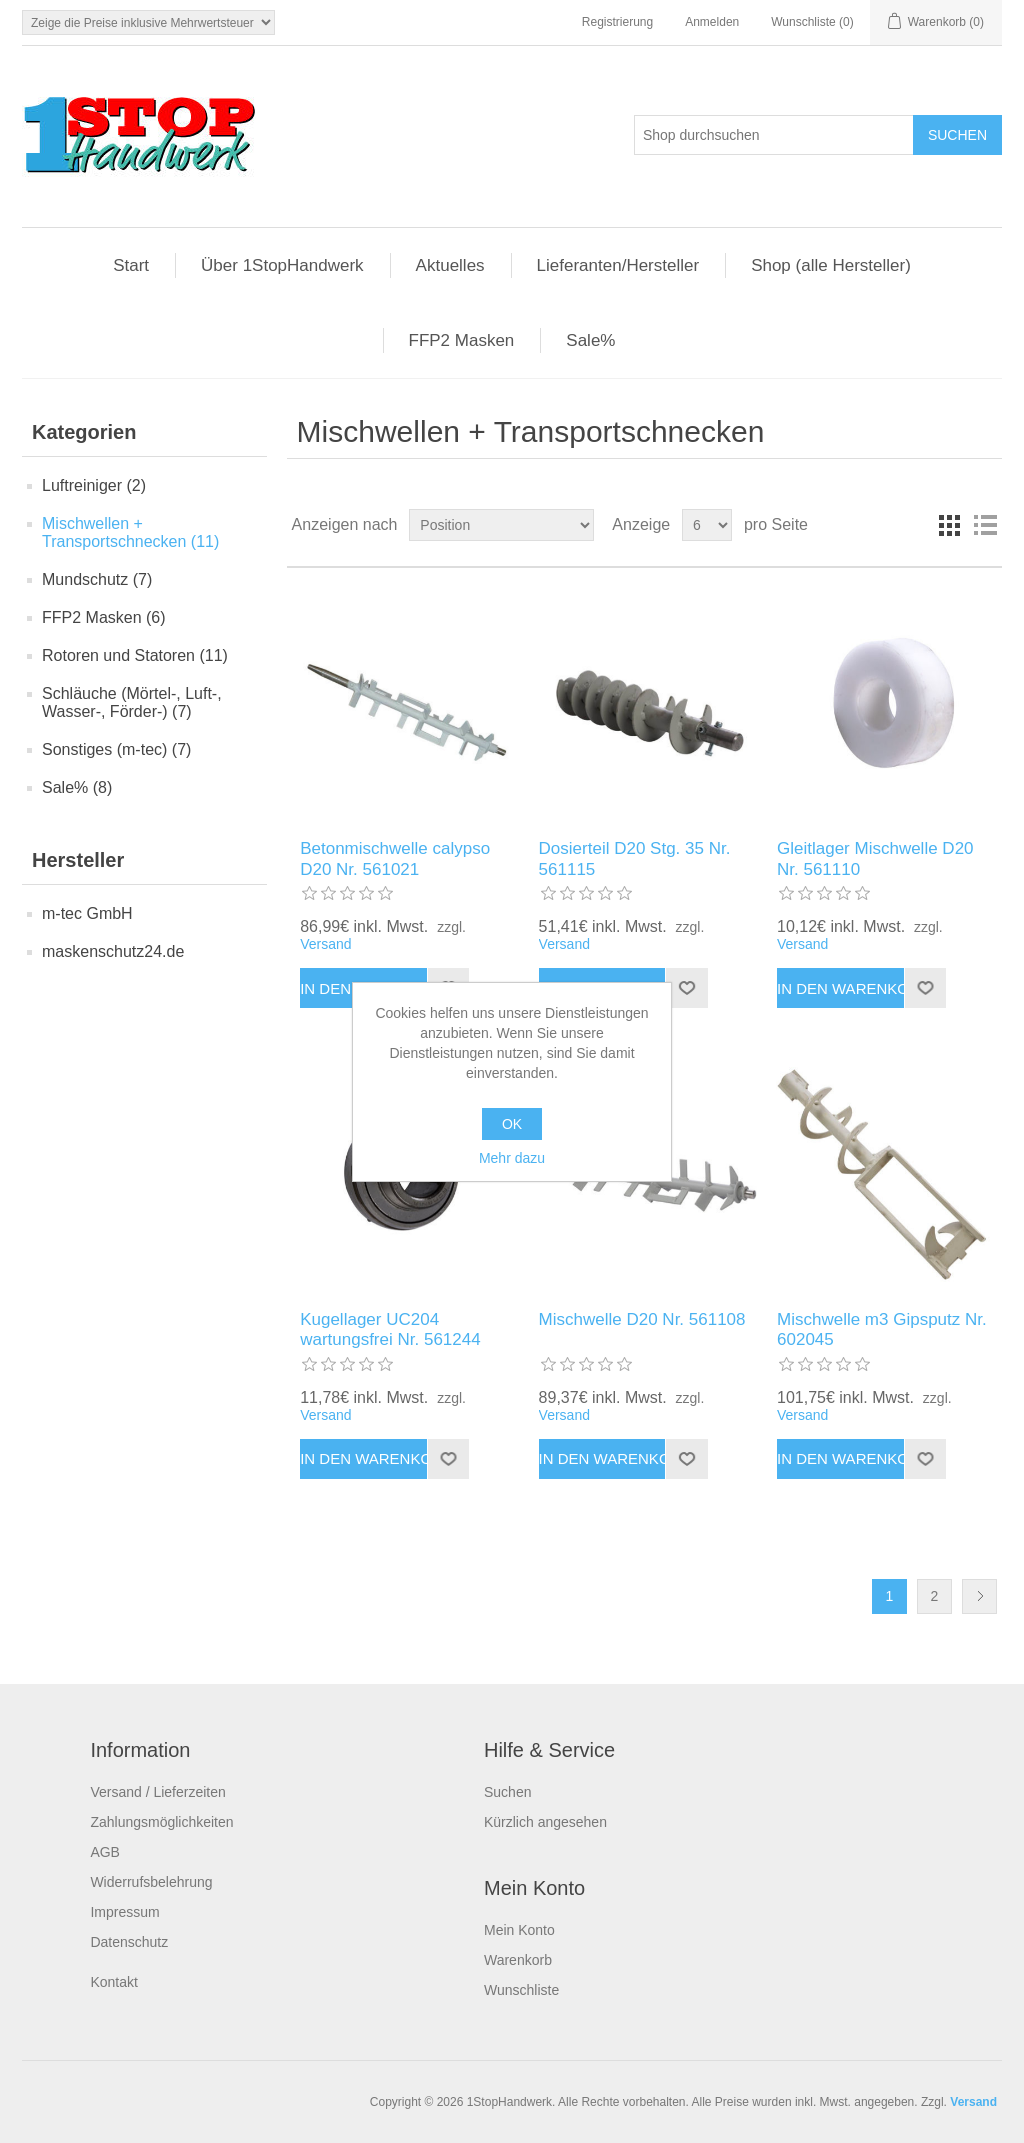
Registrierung (617, 22)
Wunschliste (521, 1990)
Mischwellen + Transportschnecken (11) (130, 532)
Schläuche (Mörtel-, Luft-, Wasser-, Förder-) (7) (132, 702)
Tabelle (949, 525)
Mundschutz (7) (97, 579)
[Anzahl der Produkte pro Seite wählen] (707, 525)
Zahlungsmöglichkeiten (161, 1822)
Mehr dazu (512, 1158)
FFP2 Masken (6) (104, 617)
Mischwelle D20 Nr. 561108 (642, 1319)
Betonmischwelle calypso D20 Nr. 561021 (395, 858)
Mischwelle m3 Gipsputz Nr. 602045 (882, 1329)
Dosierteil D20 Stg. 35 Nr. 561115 (635, 858)
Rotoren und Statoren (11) (135, 655)
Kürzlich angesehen (545, 1822)
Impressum (124, 1912)
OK (512, 1124)
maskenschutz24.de (113, 951)
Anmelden (712, 22)
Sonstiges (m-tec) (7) (116, 749)
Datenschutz (129, 1942)
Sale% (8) (77, 787)
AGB (105, 1852)
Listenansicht (985, 525)
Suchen (507, 1792)
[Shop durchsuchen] (774, 135)
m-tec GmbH (87, 913)
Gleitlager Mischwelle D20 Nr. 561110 (875, 858)
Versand (325, 944)
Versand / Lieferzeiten (157, 1792)
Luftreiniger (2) (94, 485)
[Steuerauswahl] (148, 22)
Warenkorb (518, 1960)
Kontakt (113, 1982)
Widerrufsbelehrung (151, 1882)
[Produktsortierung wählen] (501, 525)
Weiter (979, 1596)
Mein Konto (519, 1930)
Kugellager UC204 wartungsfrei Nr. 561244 (390, 1329)
